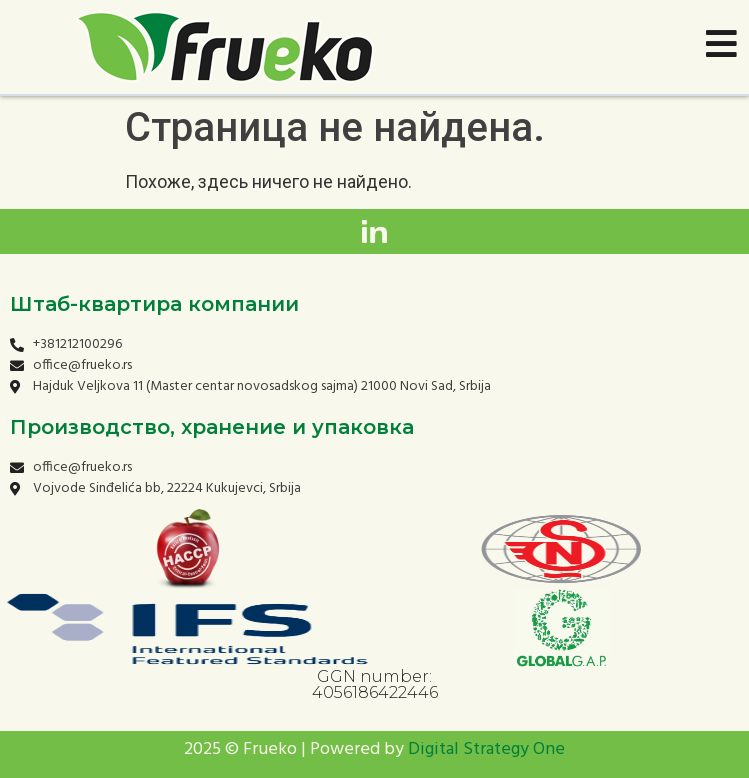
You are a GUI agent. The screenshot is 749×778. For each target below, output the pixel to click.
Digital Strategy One (486, 749)
